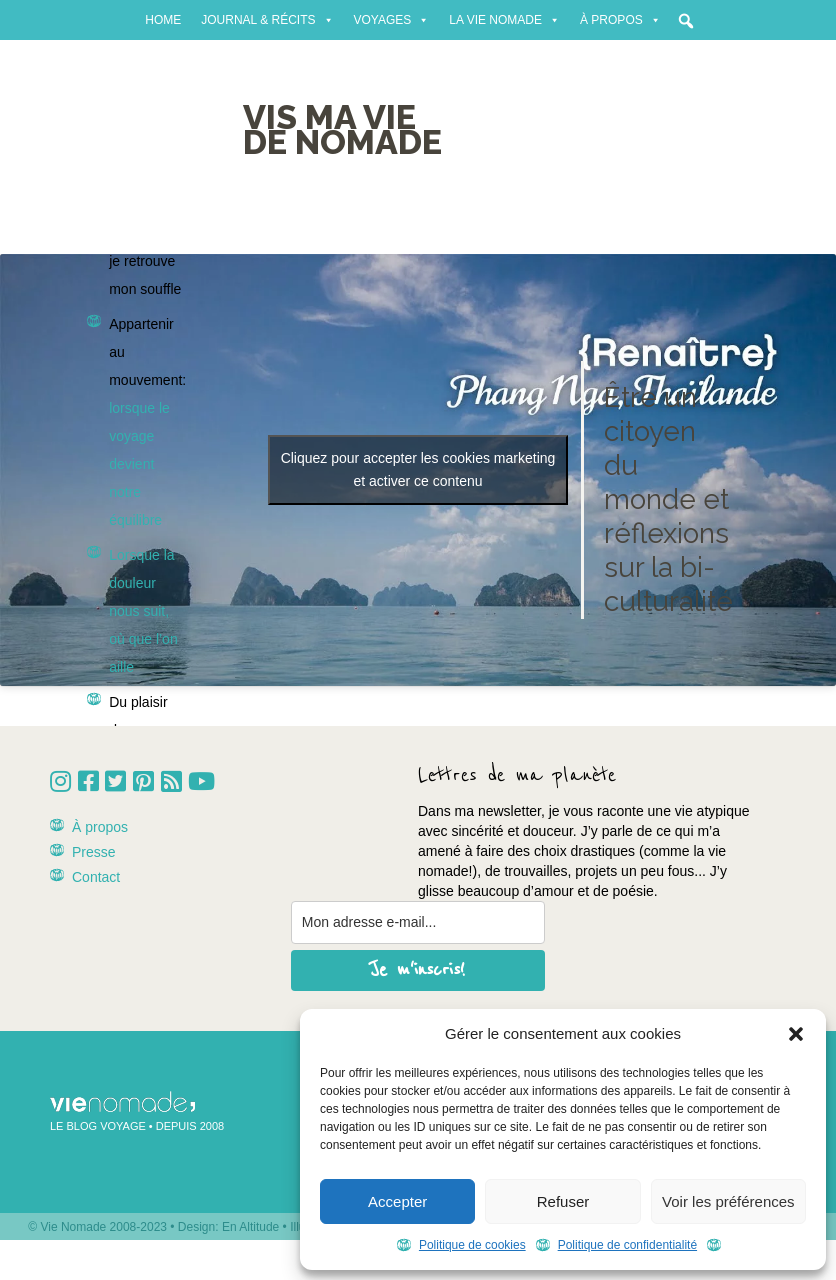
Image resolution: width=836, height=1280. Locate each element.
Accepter (397, 1201)
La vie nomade (504, 20)
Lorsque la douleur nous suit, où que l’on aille (143, 611)
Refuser (563, 1201)
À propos (620, 20)
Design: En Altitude (228, 1227)
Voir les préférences (728, 1201)
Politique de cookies (472, 1245)
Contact (96, 877)
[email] (418, 922)
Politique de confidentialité (627, 1245)
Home (163, 20)
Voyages (392, 20)
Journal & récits (267, 20)
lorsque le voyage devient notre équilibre (139, 464)
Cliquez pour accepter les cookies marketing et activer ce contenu (418, 469)
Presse (94, 852)
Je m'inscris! (417, 970)
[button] (796, 1034)
